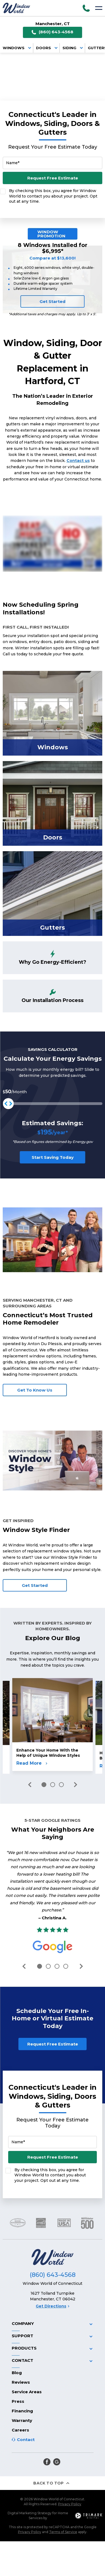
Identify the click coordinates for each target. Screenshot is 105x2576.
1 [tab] (43, 1784)
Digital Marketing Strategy (30, 2497)
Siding (73, 48)
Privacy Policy (69, 2488)
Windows (18, 48)
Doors (47, 48)
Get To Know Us (34, 1390)
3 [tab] (61, 1784)
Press (18, 2385)
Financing (22, 2394)
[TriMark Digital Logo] (88, 2499)
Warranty (22, 2404)
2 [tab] (52, 1784)
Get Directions (52, 2289)
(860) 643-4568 (52, 32)
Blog (17, 2356)
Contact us (78, 460)
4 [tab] (65, 1966)
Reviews (21, 2365)
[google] (56, 2445)
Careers (20, 2413)
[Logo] (16, 8)
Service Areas (27, 2375)
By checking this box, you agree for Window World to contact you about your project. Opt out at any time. (53, 196)
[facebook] (46, 2445)
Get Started (52, 301)
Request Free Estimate (52, 178)
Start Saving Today (53, 1157)
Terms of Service (63, 2515)
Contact (26, 2423)
